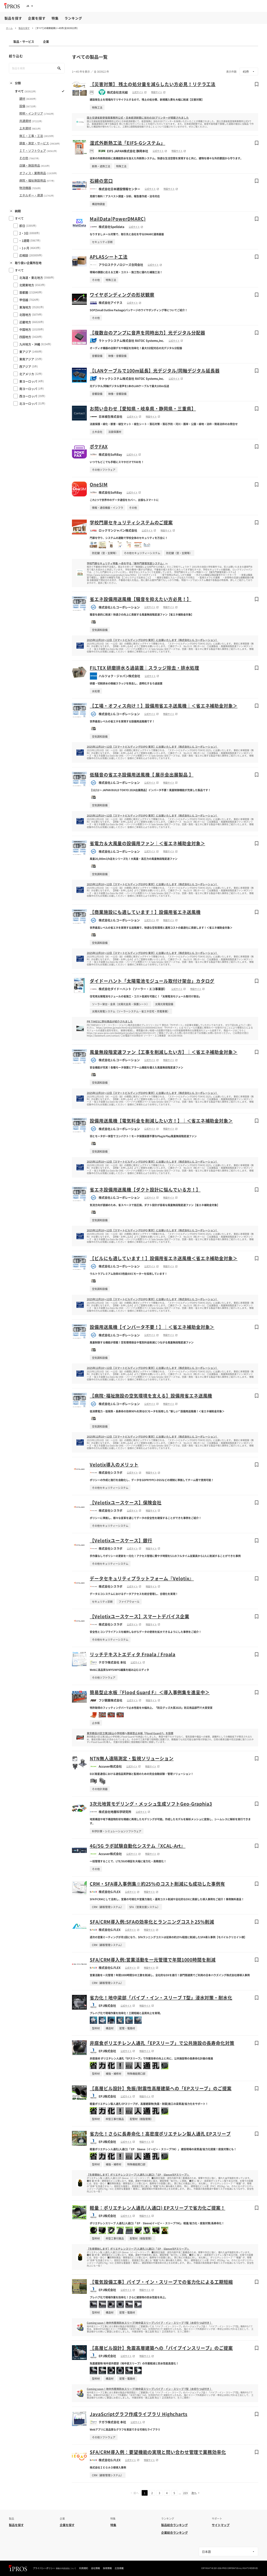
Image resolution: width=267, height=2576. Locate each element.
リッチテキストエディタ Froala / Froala (132, 1654)
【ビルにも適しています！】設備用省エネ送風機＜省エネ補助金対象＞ (164, 1258)
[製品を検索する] (59, 68)
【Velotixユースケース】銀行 (121, 1540)
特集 (55, 18)
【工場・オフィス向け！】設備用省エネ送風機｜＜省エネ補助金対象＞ (164, 705)
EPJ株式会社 (107, 2005)
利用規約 (83, 2568)
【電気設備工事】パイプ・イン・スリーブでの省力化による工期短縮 (161, 2281)
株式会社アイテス (110, 302)
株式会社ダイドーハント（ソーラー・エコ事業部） (133, 989)
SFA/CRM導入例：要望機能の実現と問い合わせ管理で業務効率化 (158, 2452)
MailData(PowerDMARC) (118, 218)
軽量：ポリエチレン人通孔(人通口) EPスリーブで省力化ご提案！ (157, 2207)
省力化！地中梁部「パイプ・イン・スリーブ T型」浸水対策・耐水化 (161, 1997)
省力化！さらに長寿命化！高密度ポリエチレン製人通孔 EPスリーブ (160, 2133)
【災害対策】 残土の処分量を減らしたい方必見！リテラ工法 (152, 84)
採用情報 (107, 2568)
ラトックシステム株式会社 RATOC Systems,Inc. (131, 340)
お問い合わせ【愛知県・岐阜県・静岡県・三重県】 (143, 408)
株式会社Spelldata (111, 226)
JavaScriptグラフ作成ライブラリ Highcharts (138, 2414)
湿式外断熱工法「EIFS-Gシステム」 (127, 142)
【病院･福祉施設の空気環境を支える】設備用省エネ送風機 (151, 1395)
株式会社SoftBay (110, 454)
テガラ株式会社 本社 (112, 1662)
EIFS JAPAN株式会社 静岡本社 (127, 151)
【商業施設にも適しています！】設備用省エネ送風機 (145, 912)
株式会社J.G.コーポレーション (119, 607)
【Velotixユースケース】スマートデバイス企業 (139, 1616)
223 (185, 2493)
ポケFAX (99, 446)
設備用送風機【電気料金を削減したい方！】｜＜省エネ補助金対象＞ (161, 1120)
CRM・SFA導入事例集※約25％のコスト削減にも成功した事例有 (157, 1883)
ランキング (73, 18)
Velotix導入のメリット (114, 1464)
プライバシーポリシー (44, 2568)
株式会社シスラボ (110, 1472)
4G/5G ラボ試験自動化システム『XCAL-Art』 (137, 1845)
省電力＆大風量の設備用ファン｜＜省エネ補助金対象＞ (147, 843)
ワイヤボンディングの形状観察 (122, 294)
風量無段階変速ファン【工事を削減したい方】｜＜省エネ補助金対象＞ (164, 1052)
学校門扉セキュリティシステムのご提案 (131, 522)
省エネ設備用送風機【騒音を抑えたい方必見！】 (140, 599)
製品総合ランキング (174, 2525)
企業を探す (37, 18)
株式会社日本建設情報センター (119, 189)
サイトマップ (221, 2525)
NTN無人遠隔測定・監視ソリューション (132, 1758)
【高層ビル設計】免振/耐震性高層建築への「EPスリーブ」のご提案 (161, 2088)
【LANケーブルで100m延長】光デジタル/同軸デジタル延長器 (155, 370)
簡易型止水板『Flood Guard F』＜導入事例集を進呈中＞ (150, 1692)
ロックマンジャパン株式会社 (118, 530)
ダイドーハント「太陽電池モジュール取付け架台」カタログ (152, 980)
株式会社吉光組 (117, 92)
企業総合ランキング (174, 2532)
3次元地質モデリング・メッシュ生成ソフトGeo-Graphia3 (151, 1803)
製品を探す (13, 18)
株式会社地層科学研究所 (115, 1811)
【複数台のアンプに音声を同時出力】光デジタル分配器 (147, 332)
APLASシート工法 (109, 256)
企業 (46, 41)
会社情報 (95, 2568)
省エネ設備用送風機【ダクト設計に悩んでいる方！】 (145, 1189)
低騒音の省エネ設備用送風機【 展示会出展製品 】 (142, 774)
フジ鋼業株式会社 (110, 1700)
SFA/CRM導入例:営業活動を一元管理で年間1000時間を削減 (153, 1959)
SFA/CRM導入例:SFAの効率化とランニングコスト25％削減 (152, 1921)
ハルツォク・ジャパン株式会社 (119, 676)
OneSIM (99, 484)
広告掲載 (119, 2568)
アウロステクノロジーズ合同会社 (121, 264)
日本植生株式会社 (110, 416)
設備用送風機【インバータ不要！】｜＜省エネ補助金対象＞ (152, 1327)
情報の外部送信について (66, 2568)
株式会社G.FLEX (110, 1891)
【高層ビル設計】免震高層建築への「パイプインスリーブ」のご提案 (161, 2348)
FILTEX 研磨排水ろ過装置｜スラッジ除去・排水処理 (144, 667)
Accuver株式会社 (110, 1766)
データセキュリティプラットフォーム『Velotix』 (142, 1578)
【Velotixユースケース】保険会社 (125, 1502)
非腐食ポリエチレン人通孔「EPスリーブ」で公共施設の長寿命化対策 (162, 2043)
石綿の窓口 (101, 180)
